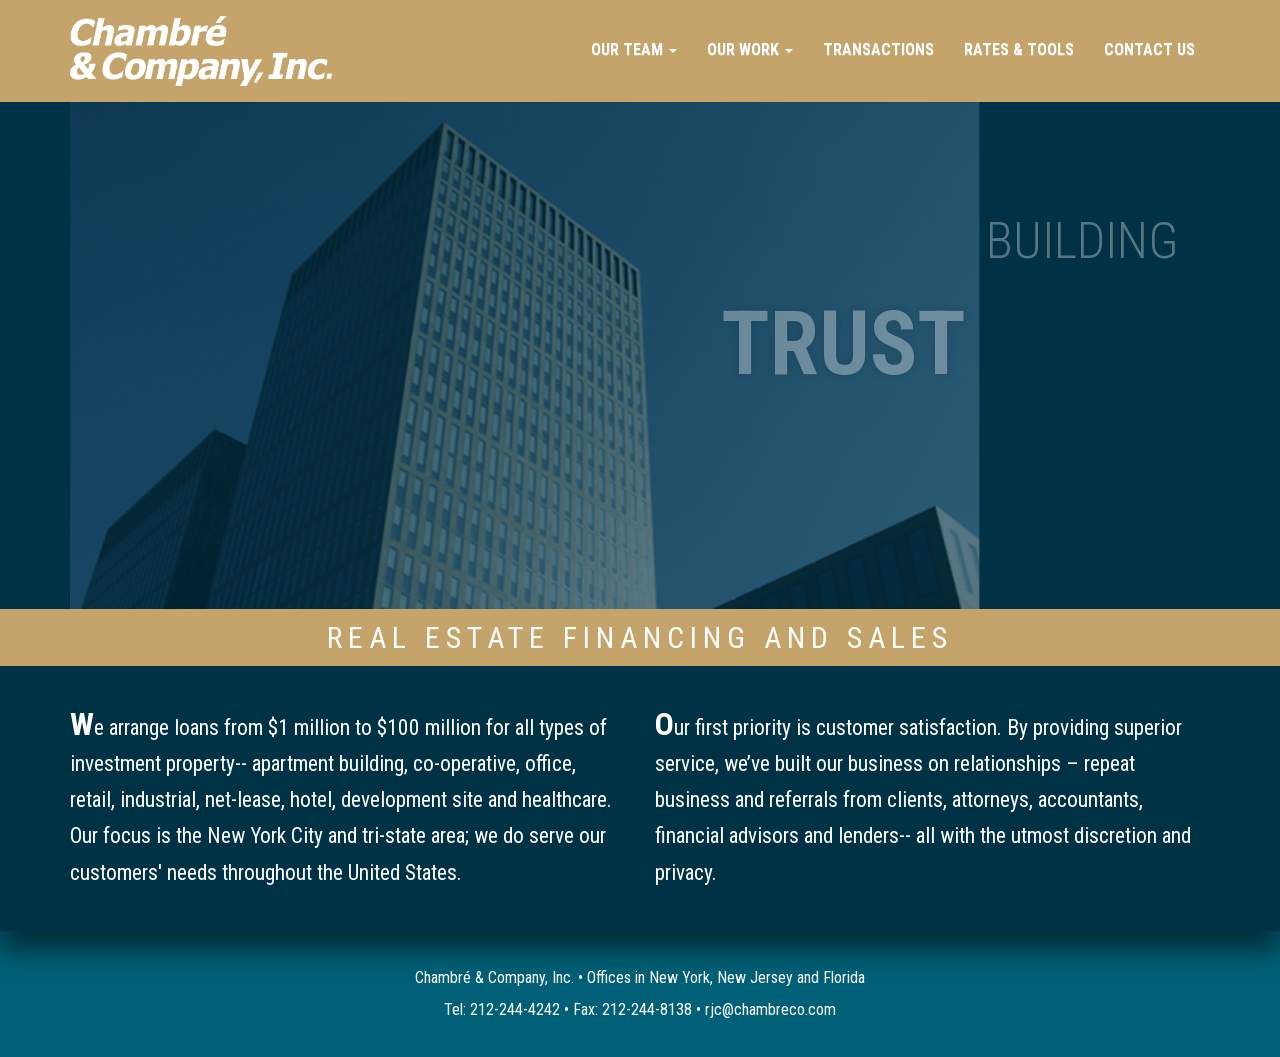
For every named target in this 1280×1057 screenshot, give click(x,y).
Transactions (878, 49)
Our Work (750, 49)
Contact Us (1149, 49)
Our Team (634, 49)
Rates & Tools (1019, 49)
